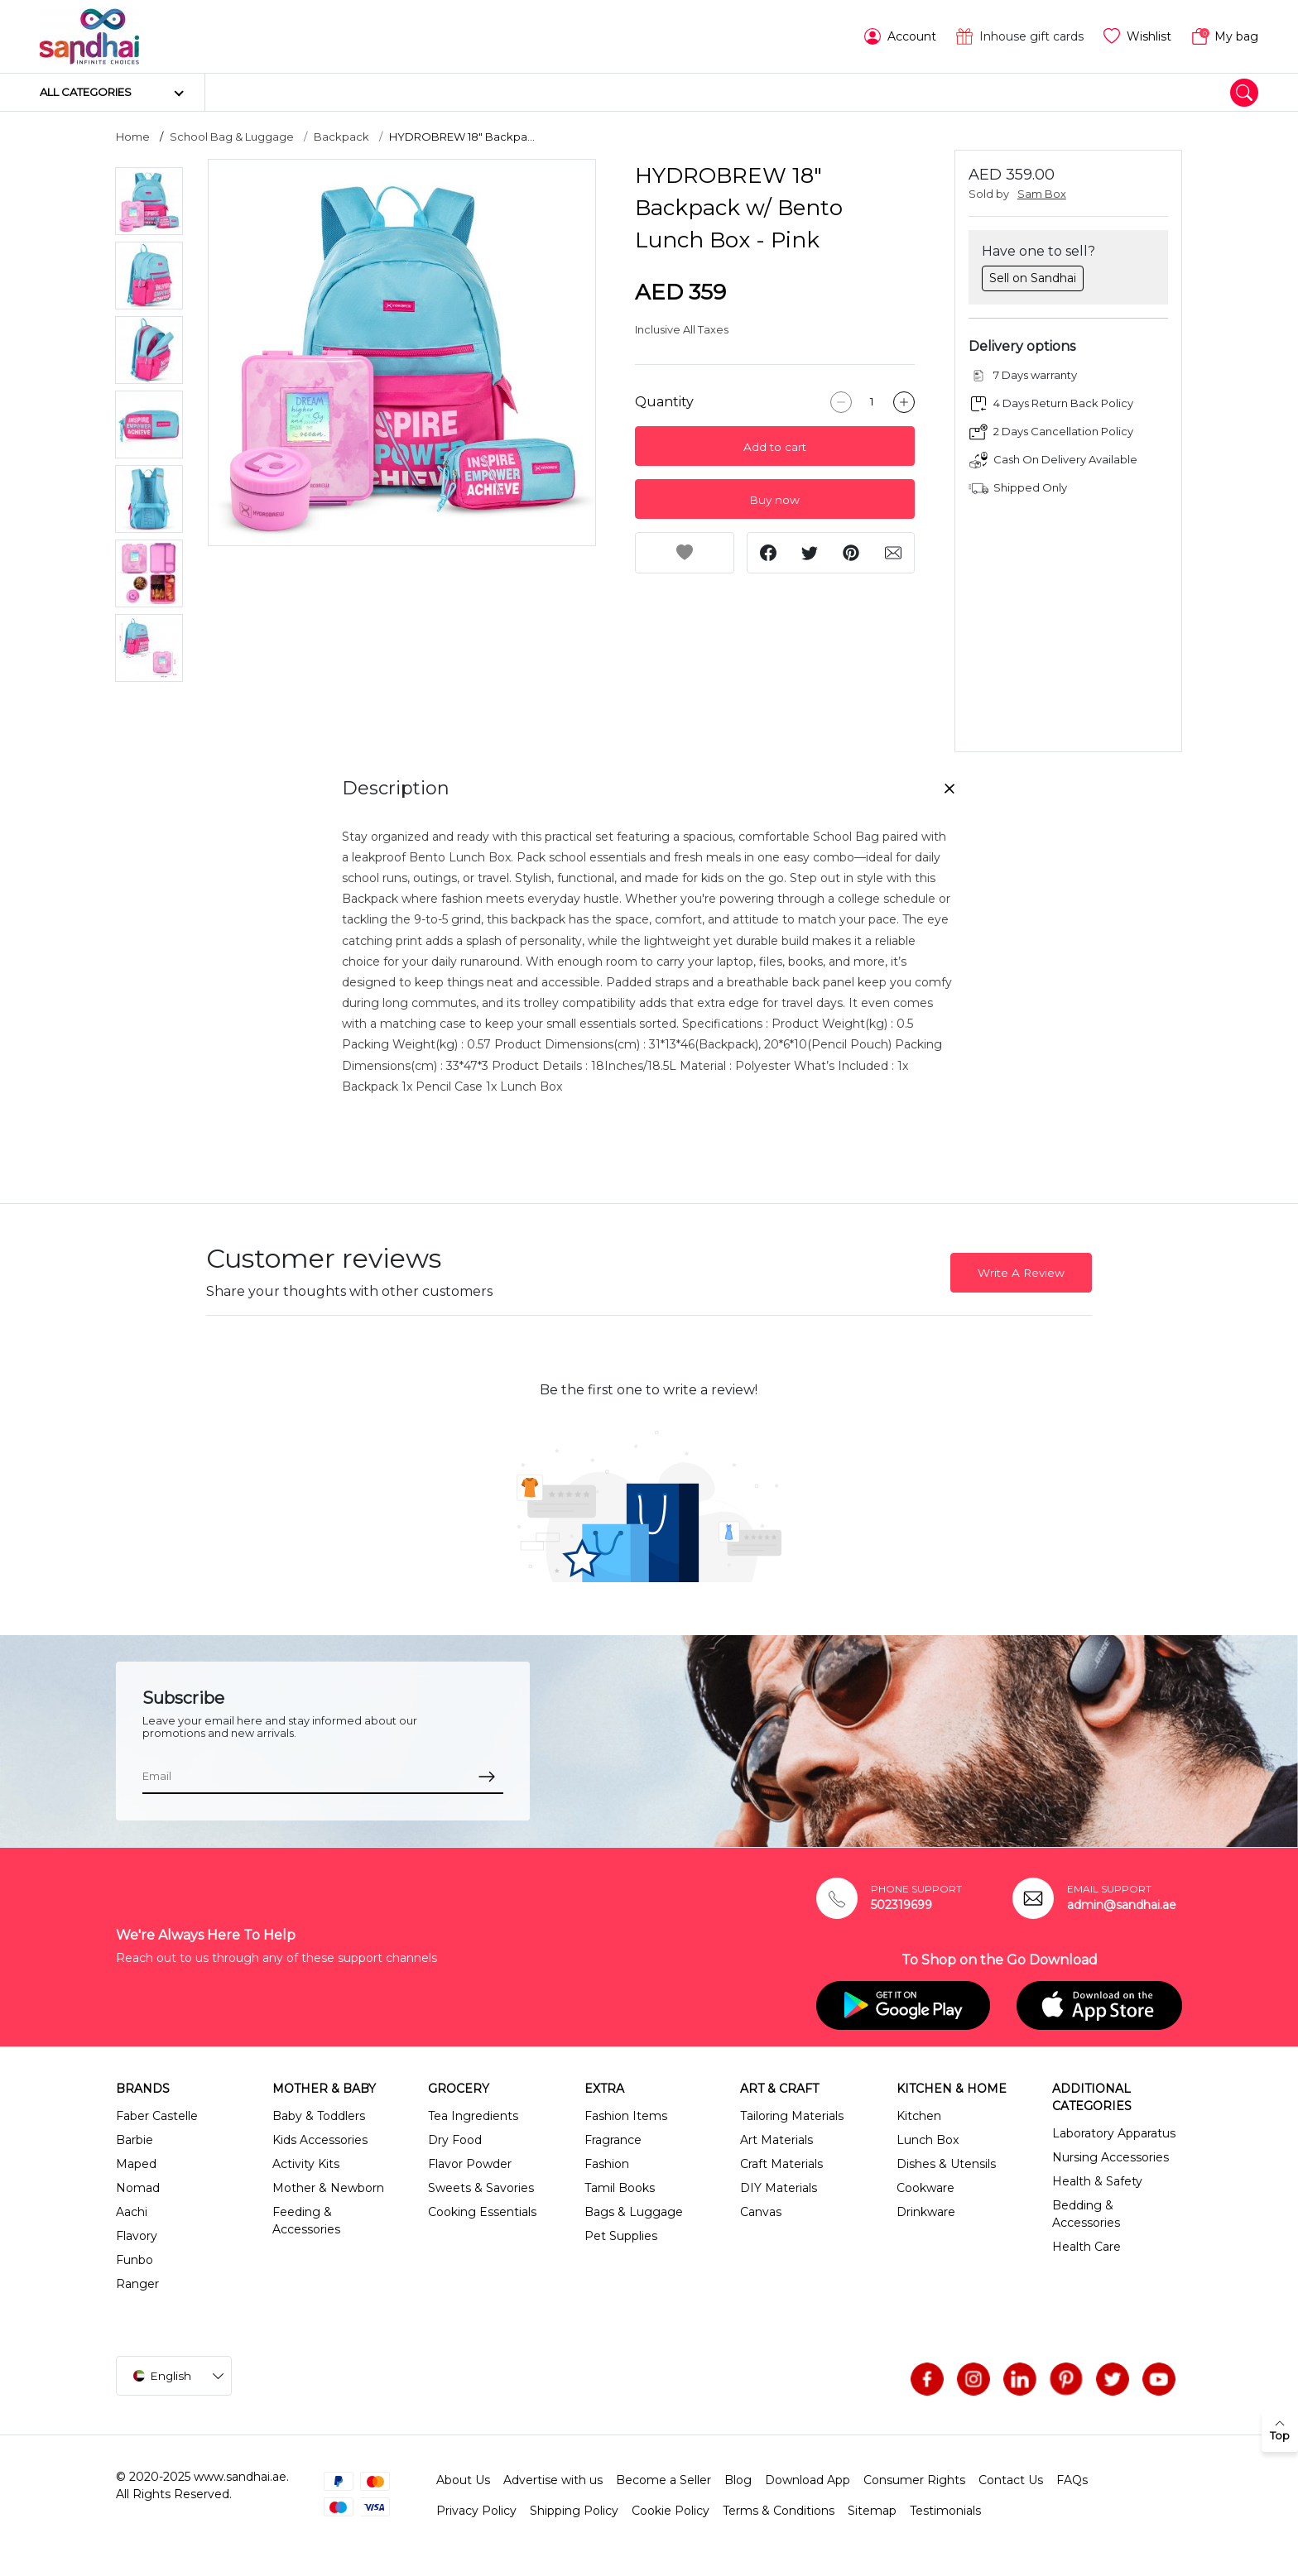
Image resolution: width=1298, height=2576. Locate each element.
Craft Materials (781, 2163)
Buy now (774, 499)
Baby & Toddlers (318, 2115)
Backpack (341, 136)
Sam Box (1041, 194)
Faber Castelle (157, 2115)
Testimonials (945, 2510)
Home (133, 136)
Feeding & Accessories (306, 2220)
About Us (463, 2480)
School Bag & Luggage (232, 136)
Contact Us (1010, 2480)
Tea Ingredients (473, 2115)
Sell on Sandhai (1032, 278)
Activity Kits (305, 2163)
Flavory (136, 2235)
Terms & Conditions (778, 2510)
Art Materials (776, 2139)
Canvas (760, 2211)
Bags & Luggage (633, 2211)
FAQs (1072, 2480)
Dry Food (455, 2139)
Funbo (134, 2259)
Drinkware (926, 2211)
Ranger (137, 2283)
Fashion (606, 2163)
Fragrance (613, 2139)
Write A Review (1021, 1272)
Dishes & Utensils (946, 2163)
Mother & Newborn (328, 2187)
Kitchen (919, 2115)
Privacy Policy (476, 2510)
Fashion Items (625, 2115)
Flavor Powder (470, 2163)
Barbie (134, 2139)
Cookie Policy (670, 2510)
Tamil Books (619, 2187)
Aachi (131, 2211)
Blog (738, 2480)
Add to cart (774, 446)
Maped (136, 2163)
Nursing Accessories (1110, 2157)
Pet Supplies (620, 2235)
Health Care (1086, 2246)
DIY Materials (778, 2187)
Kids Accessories (320, 2139)
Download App (807, 2480)
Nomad (138, 2187)
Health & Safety (1097, 2181)
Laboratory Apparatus (1113, 2133)
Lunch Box (928, 2139)
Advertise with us (553, 2480)
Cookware (925, 2187)
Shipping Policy (574, 2510)
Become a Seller (663, 2480)
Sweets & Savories (481, 2187)
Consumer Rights (914, 2480)
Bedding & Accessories (1086, 2214)
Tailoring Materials (792, 2115)
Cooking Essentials (482, 2211)
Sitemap (872, 2510)
